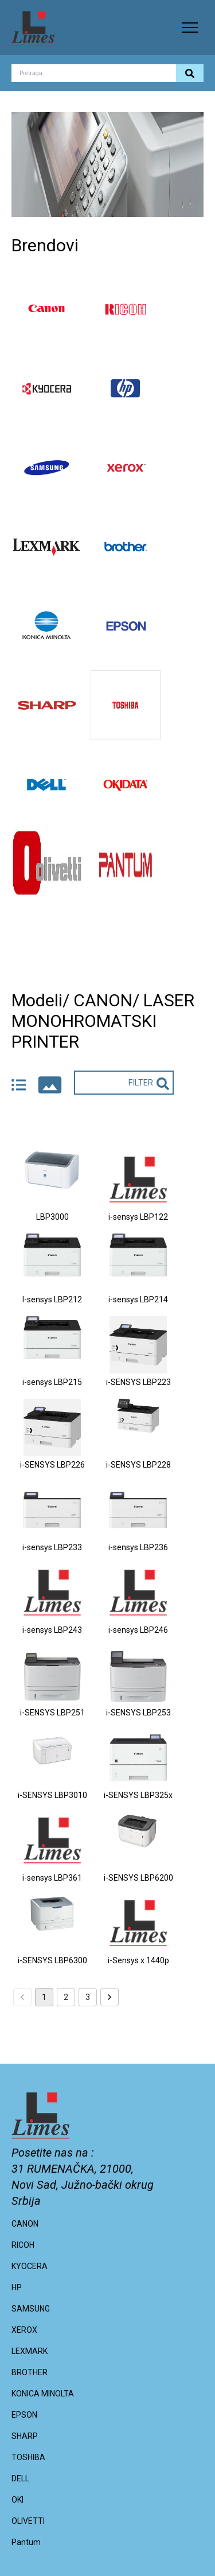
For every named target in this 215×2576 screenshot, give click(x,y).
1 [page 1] (44, 1997)
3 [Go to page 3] (87, 1997)
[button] (190, 27)
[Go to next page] (109, 1997)
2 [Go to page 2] (66, 1997)
